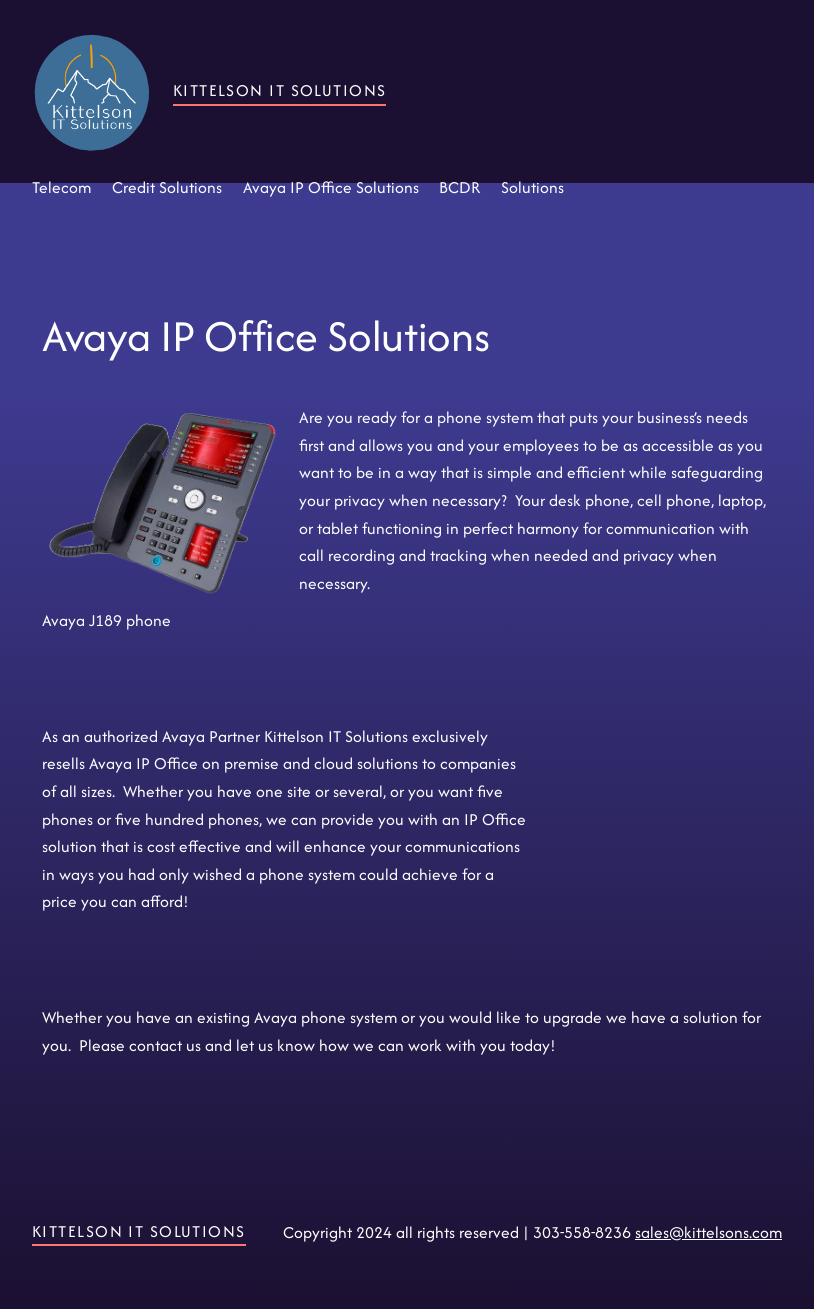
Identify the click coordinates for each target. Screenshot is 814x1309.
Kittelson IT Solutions (280, 90)
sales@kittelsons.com (708, 1232)
